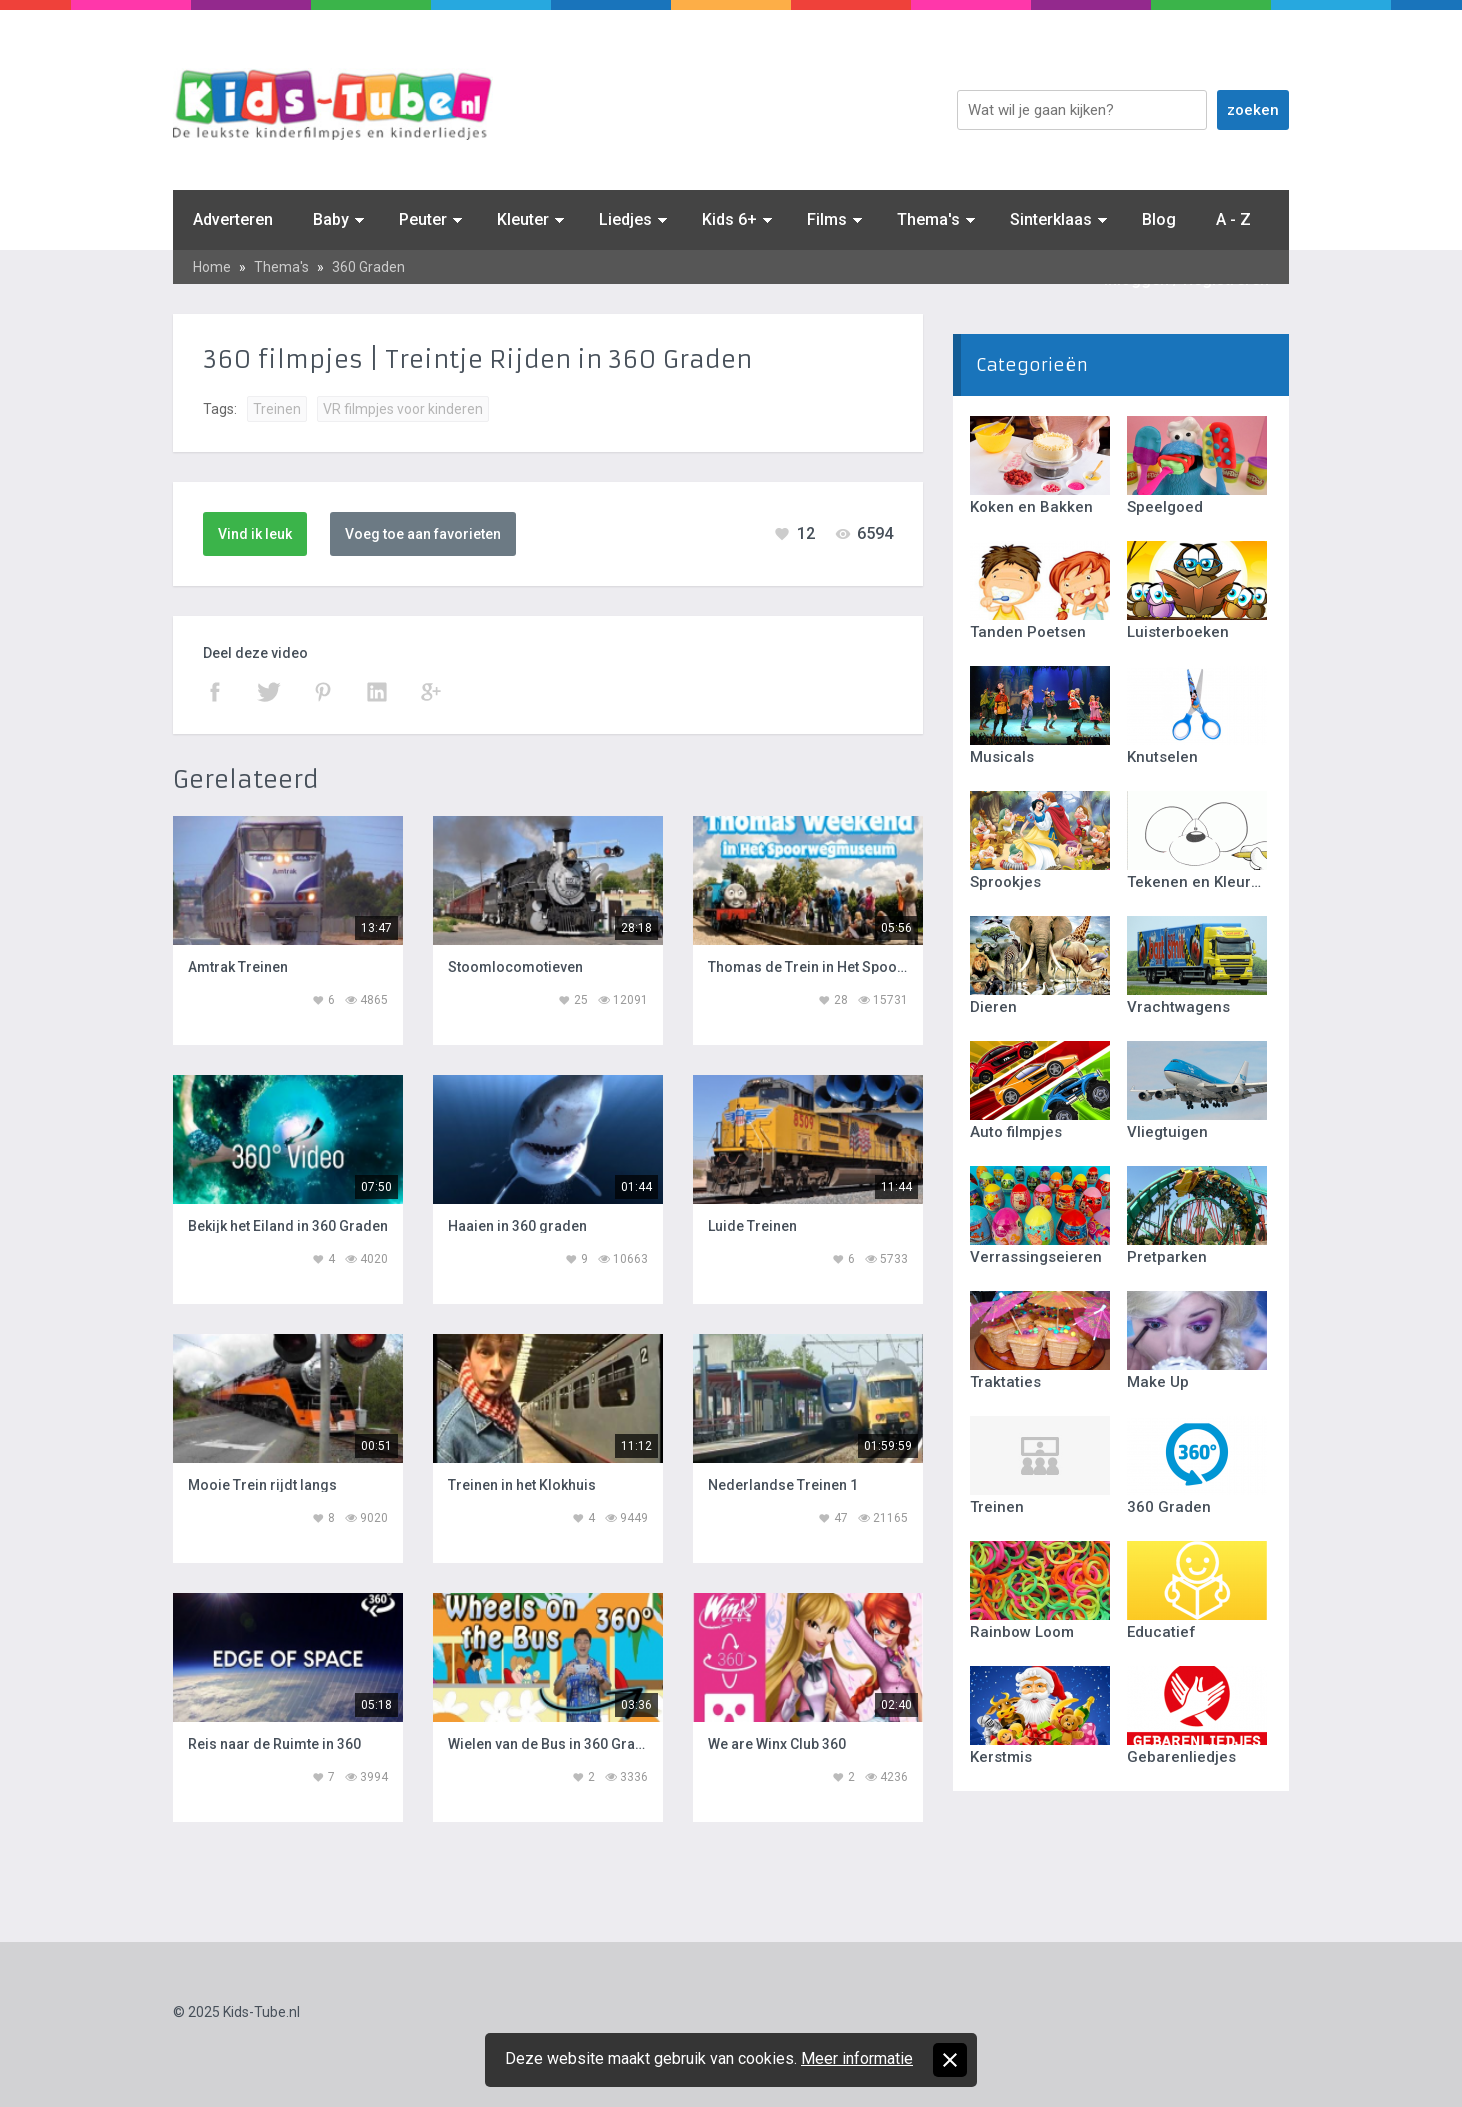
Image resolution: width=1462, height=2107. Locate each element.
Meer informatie (857, 2058)
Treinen (277, 409)
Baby (331, 219)
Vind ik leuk (255, 534)
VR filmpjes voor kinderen (403, 409)
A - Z (1233, 219)
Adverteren (233, 219)
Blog (1159, 219)
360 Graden (368, 267)
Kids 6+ (729, 219)
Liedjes (625, 219)
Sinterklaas (1051, 219)
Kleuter (523, 219)
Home (212, 267)
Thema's (928, 219)
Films (827, 219)
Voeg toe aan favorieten (423, 534)
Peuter (423, 219)
